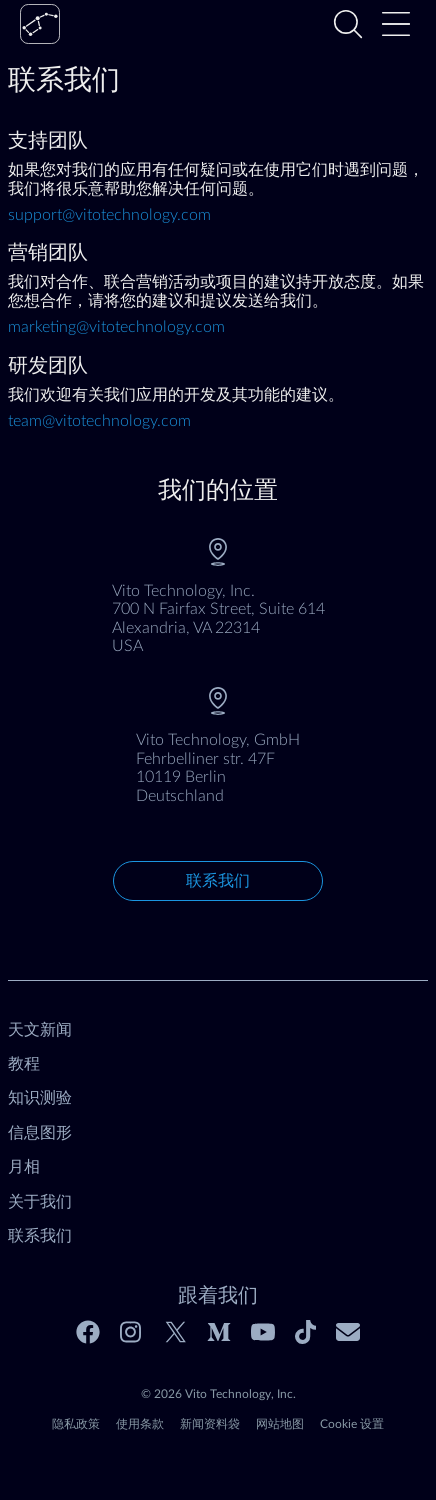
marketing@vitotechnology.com (116, 327)
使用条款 (140, 1424)
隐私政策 (76, 1424)
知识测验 (40, 1098)
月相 (24, 1167)
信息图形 (40, 1133)
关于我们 (40, 1202)
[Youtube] (263, 1332)
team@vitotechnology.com (99, 421)
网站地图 (280, 1424)
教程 (24, 1064)
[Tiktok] (305, 1332)
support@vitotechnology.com (109, 215)
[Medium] (219, 1332)
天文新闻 (40, 1030)
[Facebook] (88, 1332)
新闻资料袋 (210, 1424)
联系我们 (218, 881)
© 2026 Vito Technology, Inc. (218, 1394)
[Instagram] (132, 1332)
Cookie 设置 (352, 1424)
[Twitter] (176, 1332)
